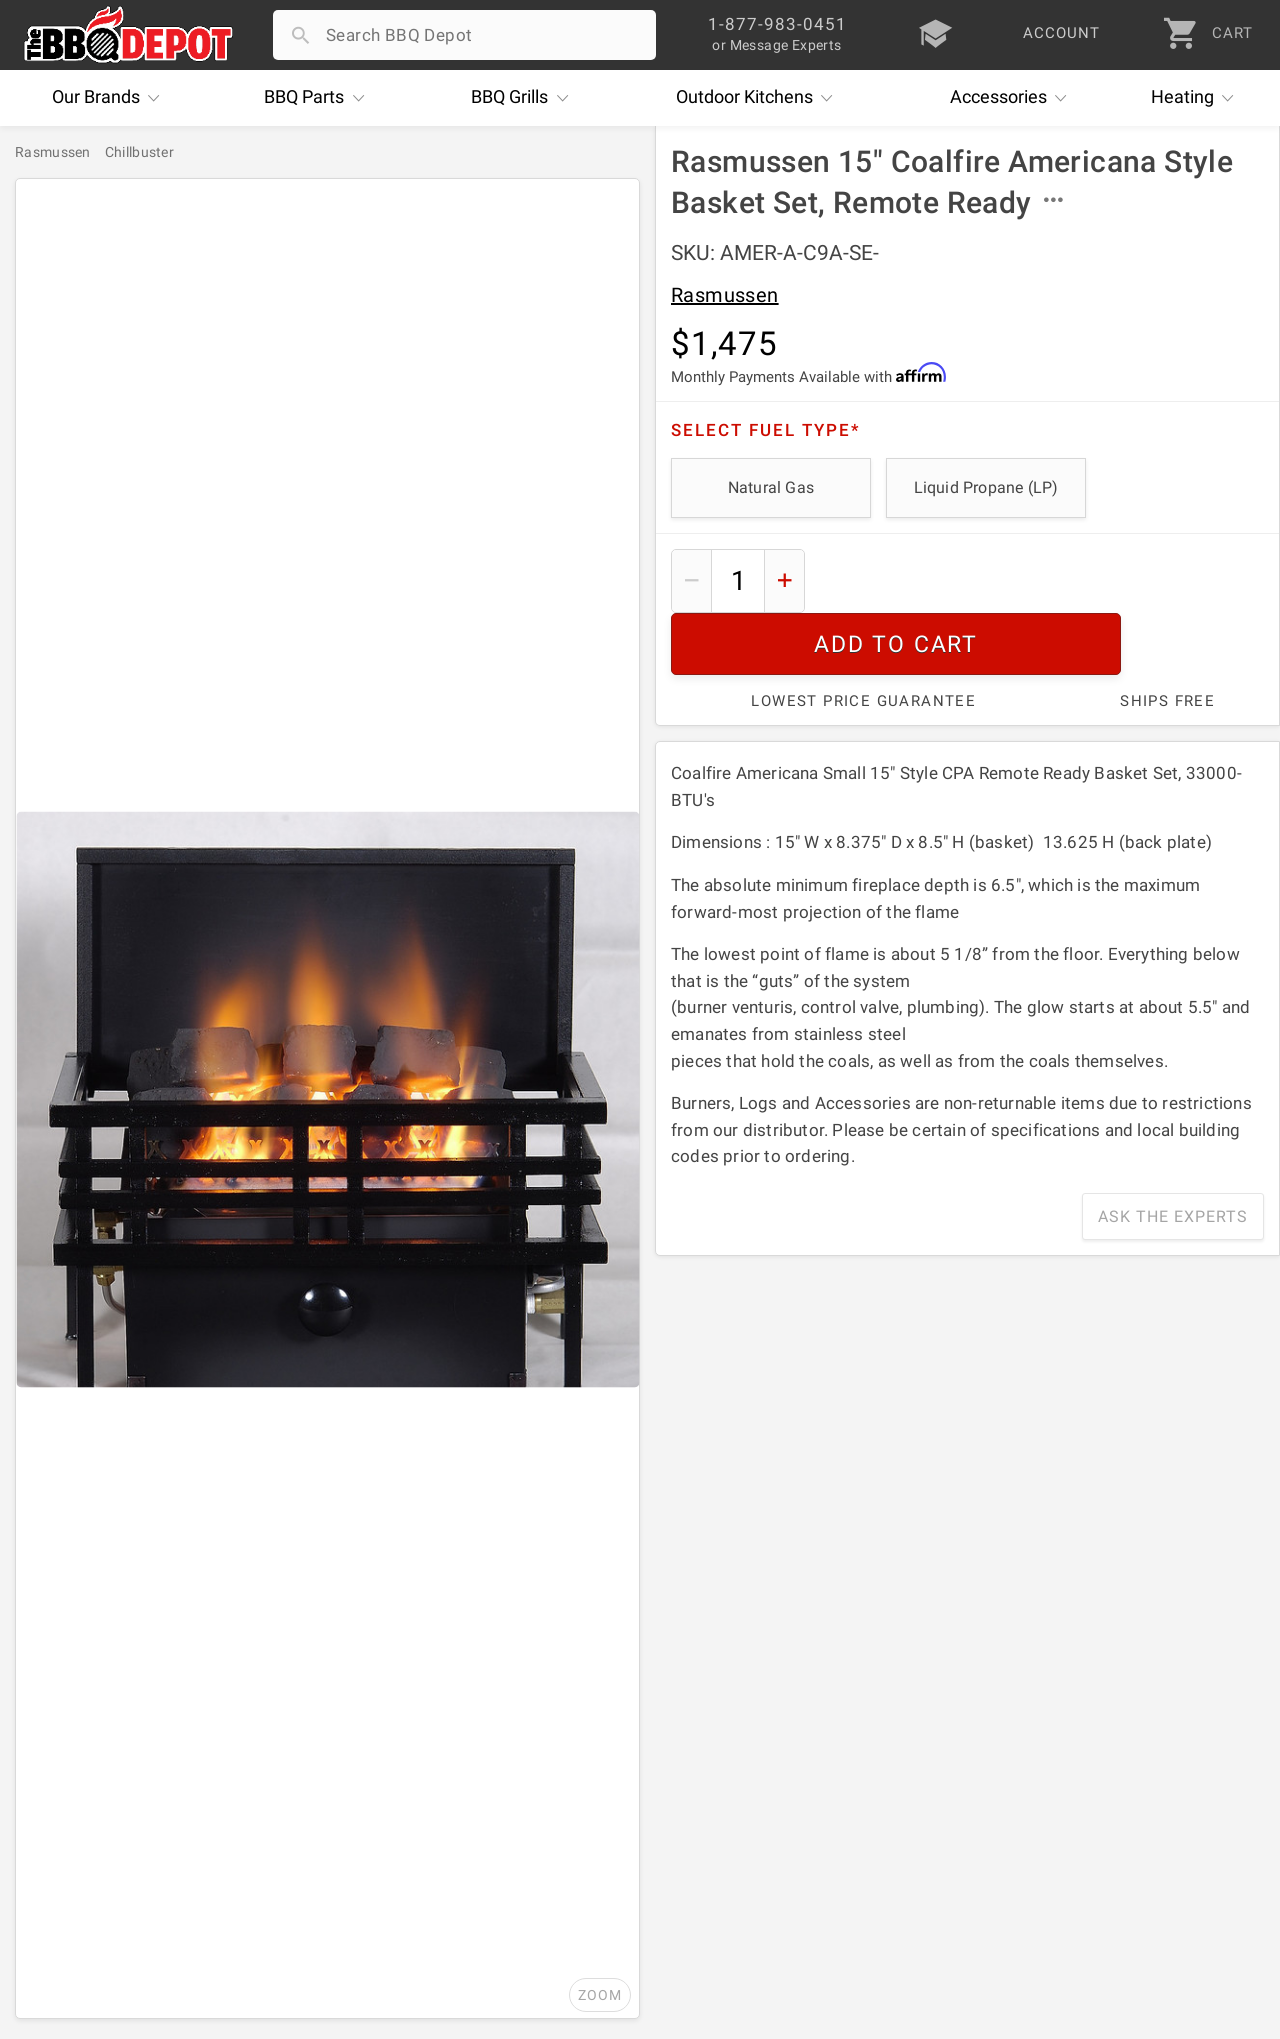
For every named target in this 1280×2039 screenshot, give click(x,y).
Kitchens (759, 98)
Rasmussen (725, 295)
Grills (524, 98)
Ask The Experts (1173, 1154)
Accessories (1013, 98)
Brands (111, 98)
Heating (1197, 98)
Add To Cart (1042, 580)
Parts (319, 98)
